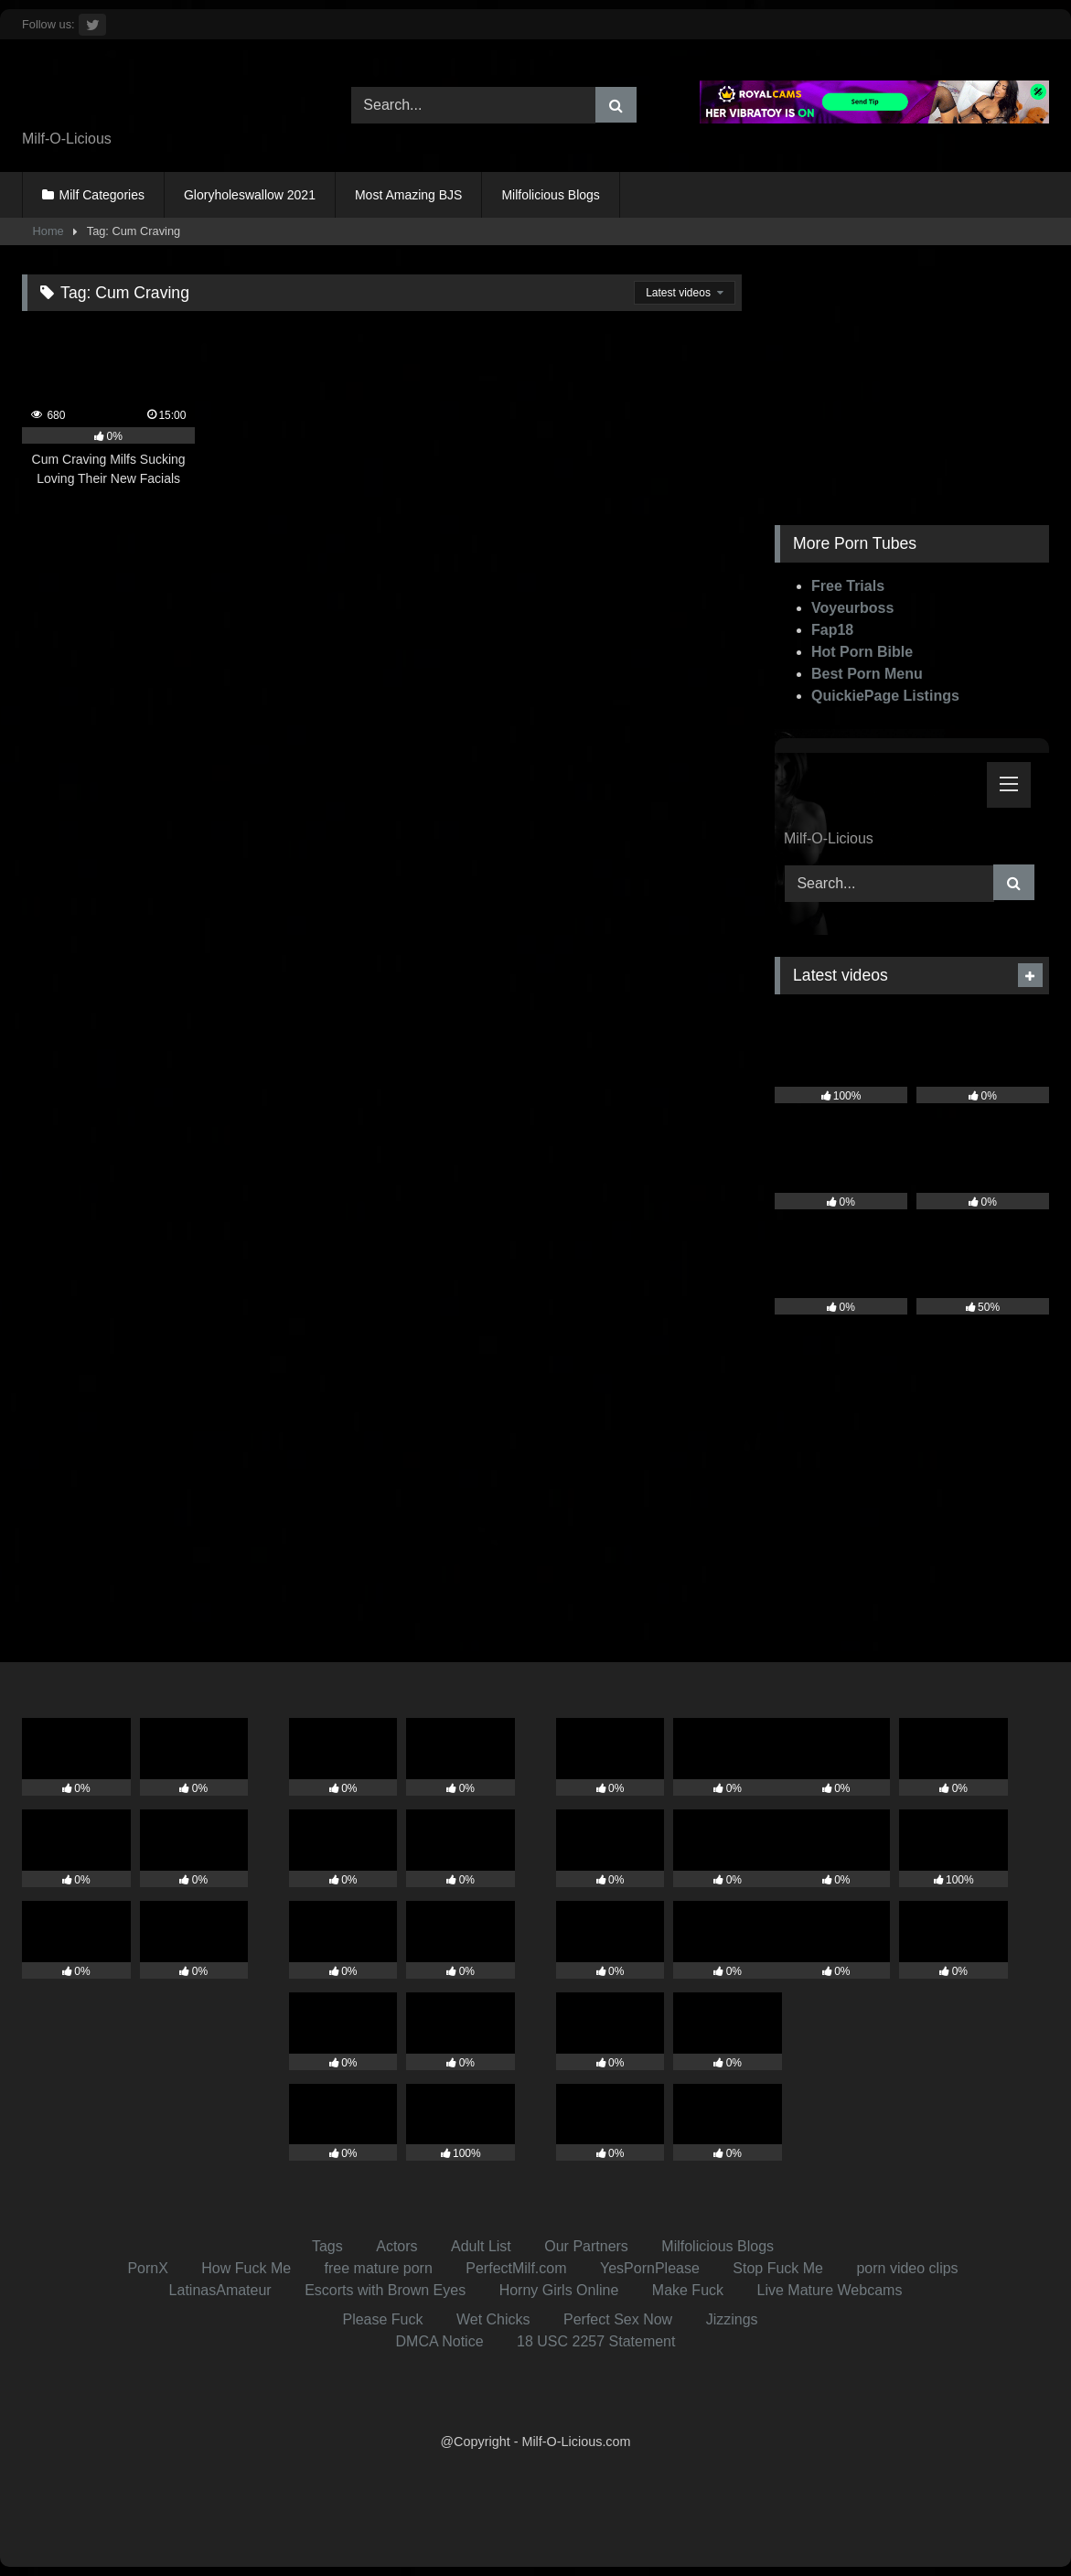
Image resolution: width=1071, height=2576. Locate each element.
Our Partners (586, 2246)
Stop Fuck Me (778, 2268)
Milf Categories (102, 195)
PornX (147, 2268)
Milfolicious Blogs (550, 195)
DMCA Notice (440, 2341)
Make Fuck (687, 2290)
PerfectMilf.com (516, 2268)
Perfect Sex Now (617, 2319)
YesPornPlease (650, 2268)
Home (48, 231)
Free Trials (847, 586)
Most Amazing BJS (409, 195)
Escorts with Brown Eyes (385, 2290)
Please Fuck (382, 2319)
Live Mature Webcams (830, 2290)
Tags (327, 2246)
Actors (396, 2246)
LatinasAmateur (220, 2290)
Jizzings (732, 2319)
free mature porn (379, 2268)
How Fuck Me (246, 2268)
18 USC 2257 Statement (596, 2341)
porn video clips (907, 2268)
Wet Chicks (493, 2319)
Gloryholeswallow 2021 (250, 195)
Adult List (481, 2246)
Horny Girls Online (559, 2290)
